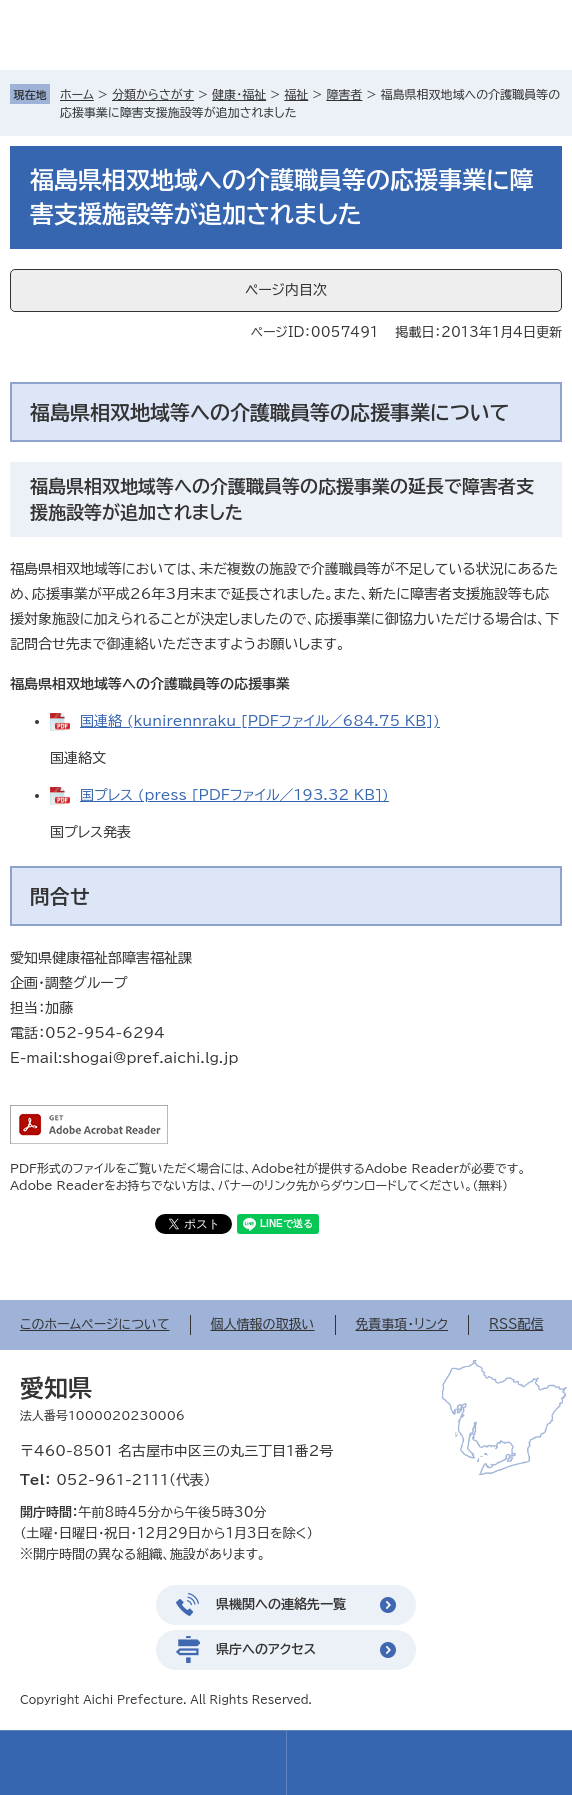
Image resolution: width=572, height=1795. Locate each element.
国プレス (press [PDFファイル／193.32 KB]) (234, 795)
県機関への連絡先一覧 (281, 1604)
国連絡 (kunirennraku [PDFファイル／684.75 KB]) (260, 721)
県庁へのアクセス (266, 1649)
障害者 (344, 94)
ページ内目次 (286, 290)
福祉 (296, 94)
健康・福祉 (239, 94)
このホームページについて (95, 1324)
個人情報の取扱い (263, 1324)
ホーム (77, 94)
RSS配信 (516, 1324)
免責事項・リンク (402, 1324)
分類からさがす (153, 94)
